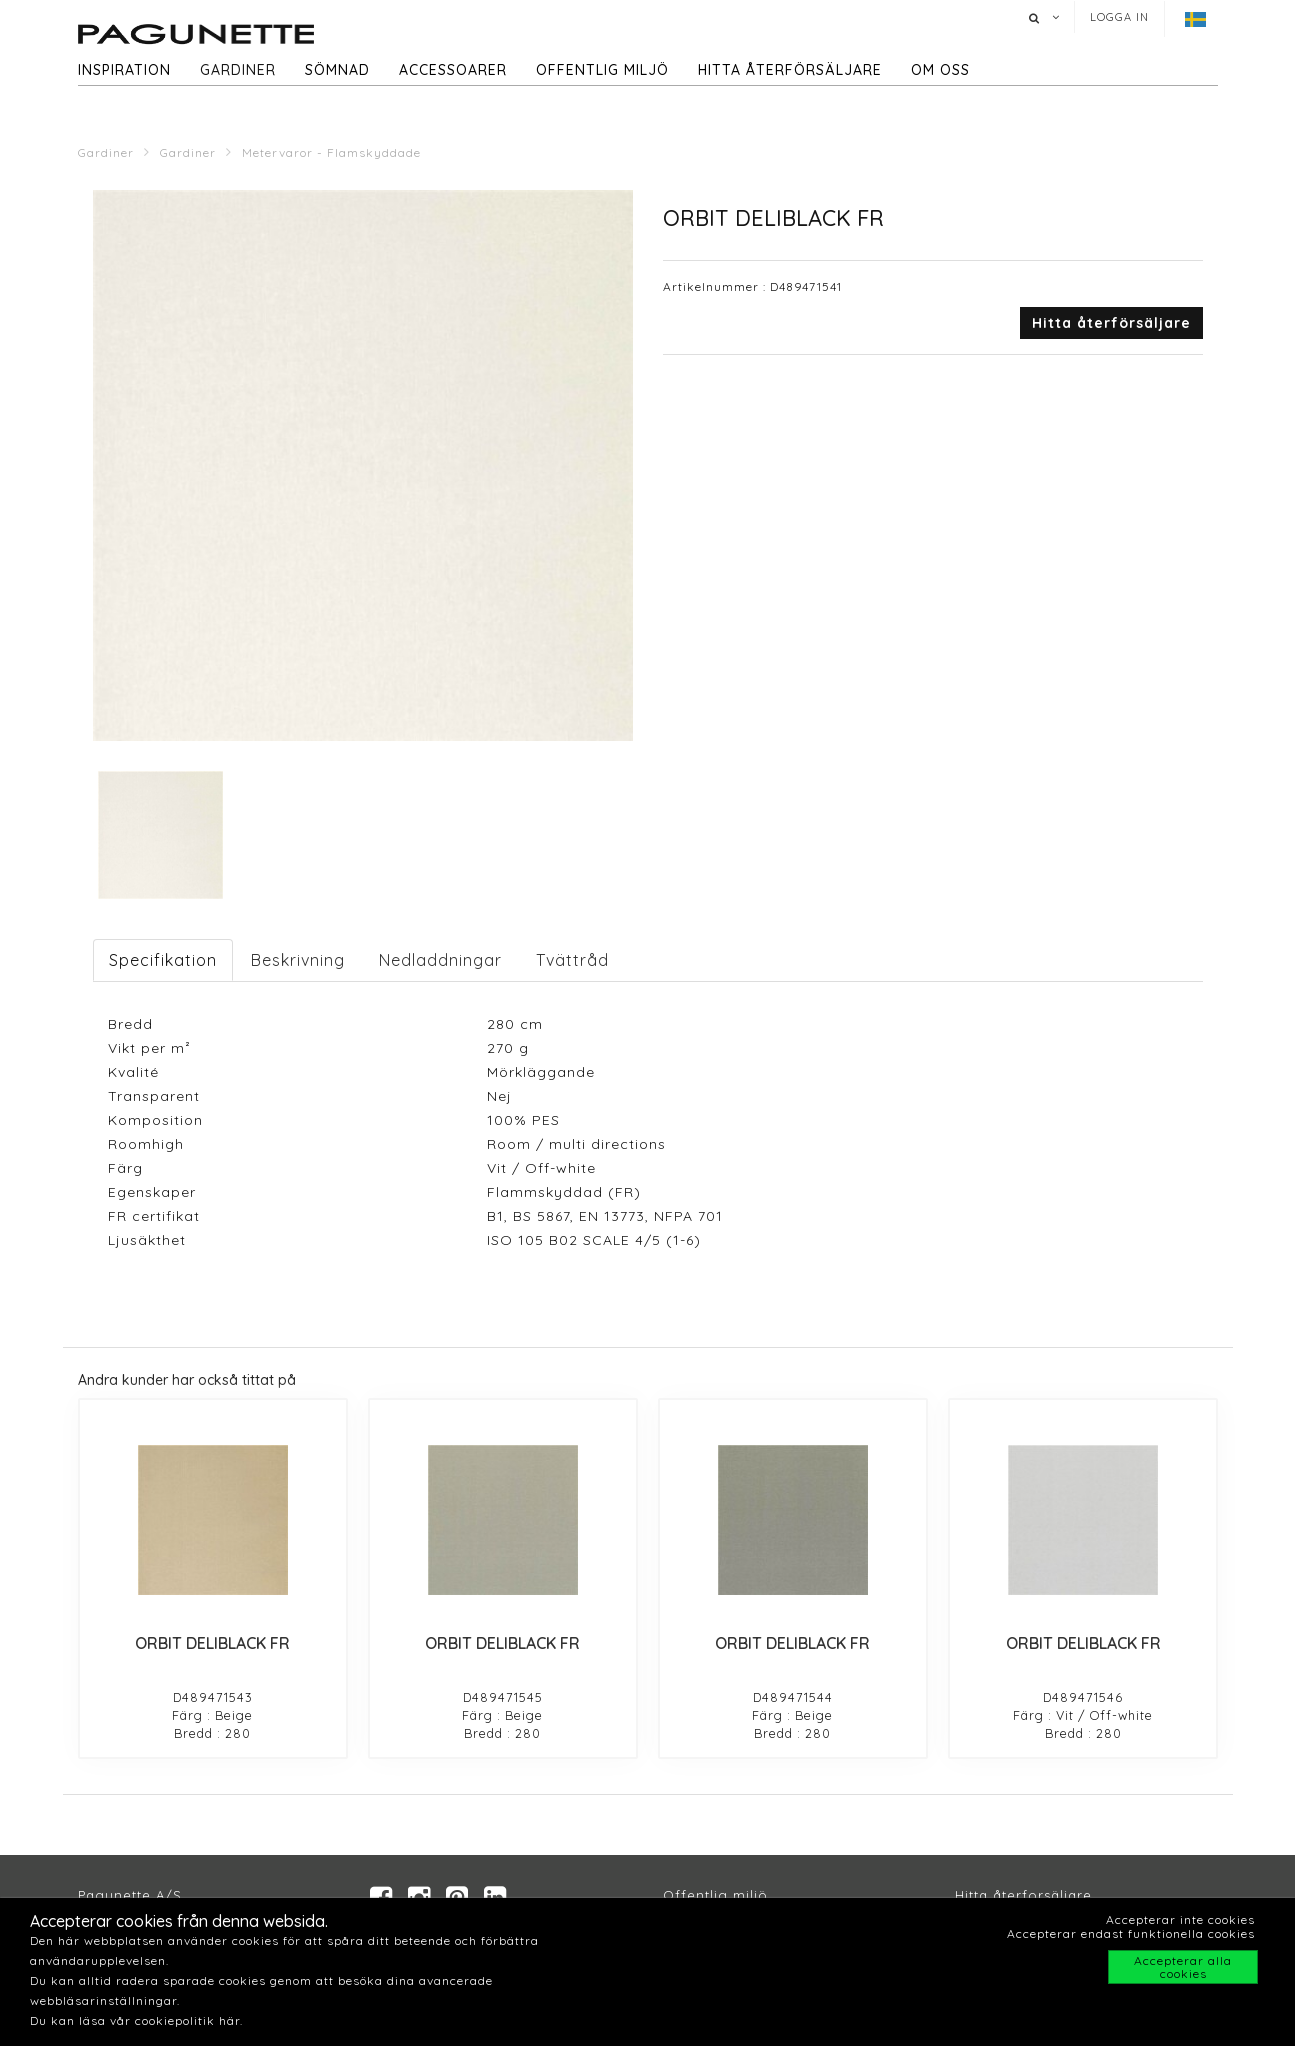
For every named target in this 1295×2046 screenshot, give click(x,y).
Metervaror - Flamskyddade (331, 152)
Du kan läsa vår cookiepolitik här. (136, 2020)
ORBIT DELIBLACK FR (212, 1643)
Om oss (940, 70)
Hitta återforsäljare (1023, 1895)
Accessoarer (453, 70)
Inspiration (124, 70)
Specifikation (163, 960)
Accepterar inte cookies (1180, 1919)
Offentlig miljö (602, 70)
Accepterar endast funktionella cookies (1131, 1933)
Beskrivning (298, 960)
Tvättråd (572, 960)
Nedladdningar (440, 960)
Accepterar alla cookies (1183, 1967)
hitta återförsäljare (790, 70)
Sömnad (337, 70)
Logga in (1119, 17)
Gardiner (238, 70)
